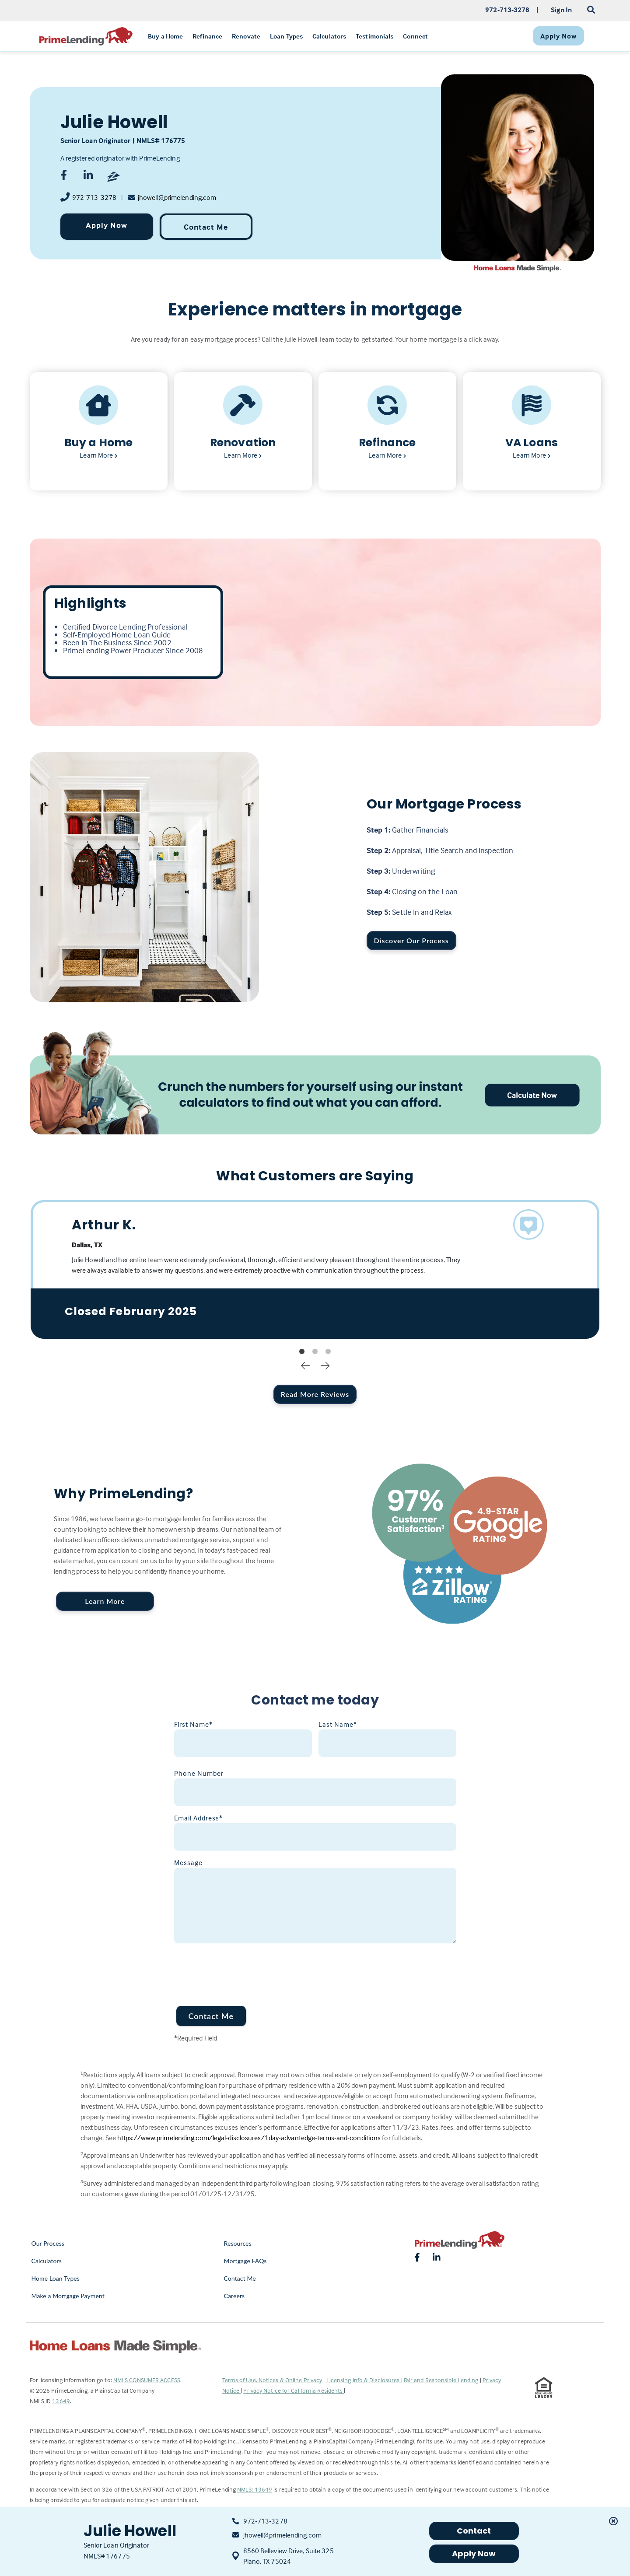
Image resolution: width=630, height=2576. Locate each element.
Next (325, 1365)
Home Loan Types (56, 2278)
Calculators (47, 2260)
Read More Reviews (315, 1394)
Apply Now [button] (474, 2553)
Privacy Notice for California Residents (293, 2390)
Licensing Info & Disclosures (363, 2380)
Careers (234, 2296)
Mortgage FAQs (245, 2260)
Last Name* (337, 1724)
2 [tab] (315, 1352)
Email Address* (198, 1817)
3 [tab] (328, 1352)
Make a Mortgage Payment (68, 2296)
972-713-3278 (94, 197)
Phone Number (199, 1773)
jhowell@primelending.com (177, 197)
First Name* (193, 1724)
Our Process (48, 2243)
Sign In (561, 9)
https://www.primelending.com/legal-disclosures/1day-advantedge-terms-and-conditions (249, 2137)
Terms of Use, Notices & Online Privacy (273, 2380)
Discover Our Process (411, 940)
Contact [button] (474, 2530)
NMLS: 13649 (254, 2489)
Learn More (105, 1601)
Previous (305, 1365)
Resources (238, 2243)
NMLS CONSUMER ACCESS (146, 2380)
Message (188, 1862)
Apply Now (106, 225)
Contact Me (206, 227)
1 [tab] (302, 1352)
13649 (61, 2400)
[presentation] (240, 1969)
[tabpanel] (315, 1269)
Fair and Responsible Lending (442, 2380)
